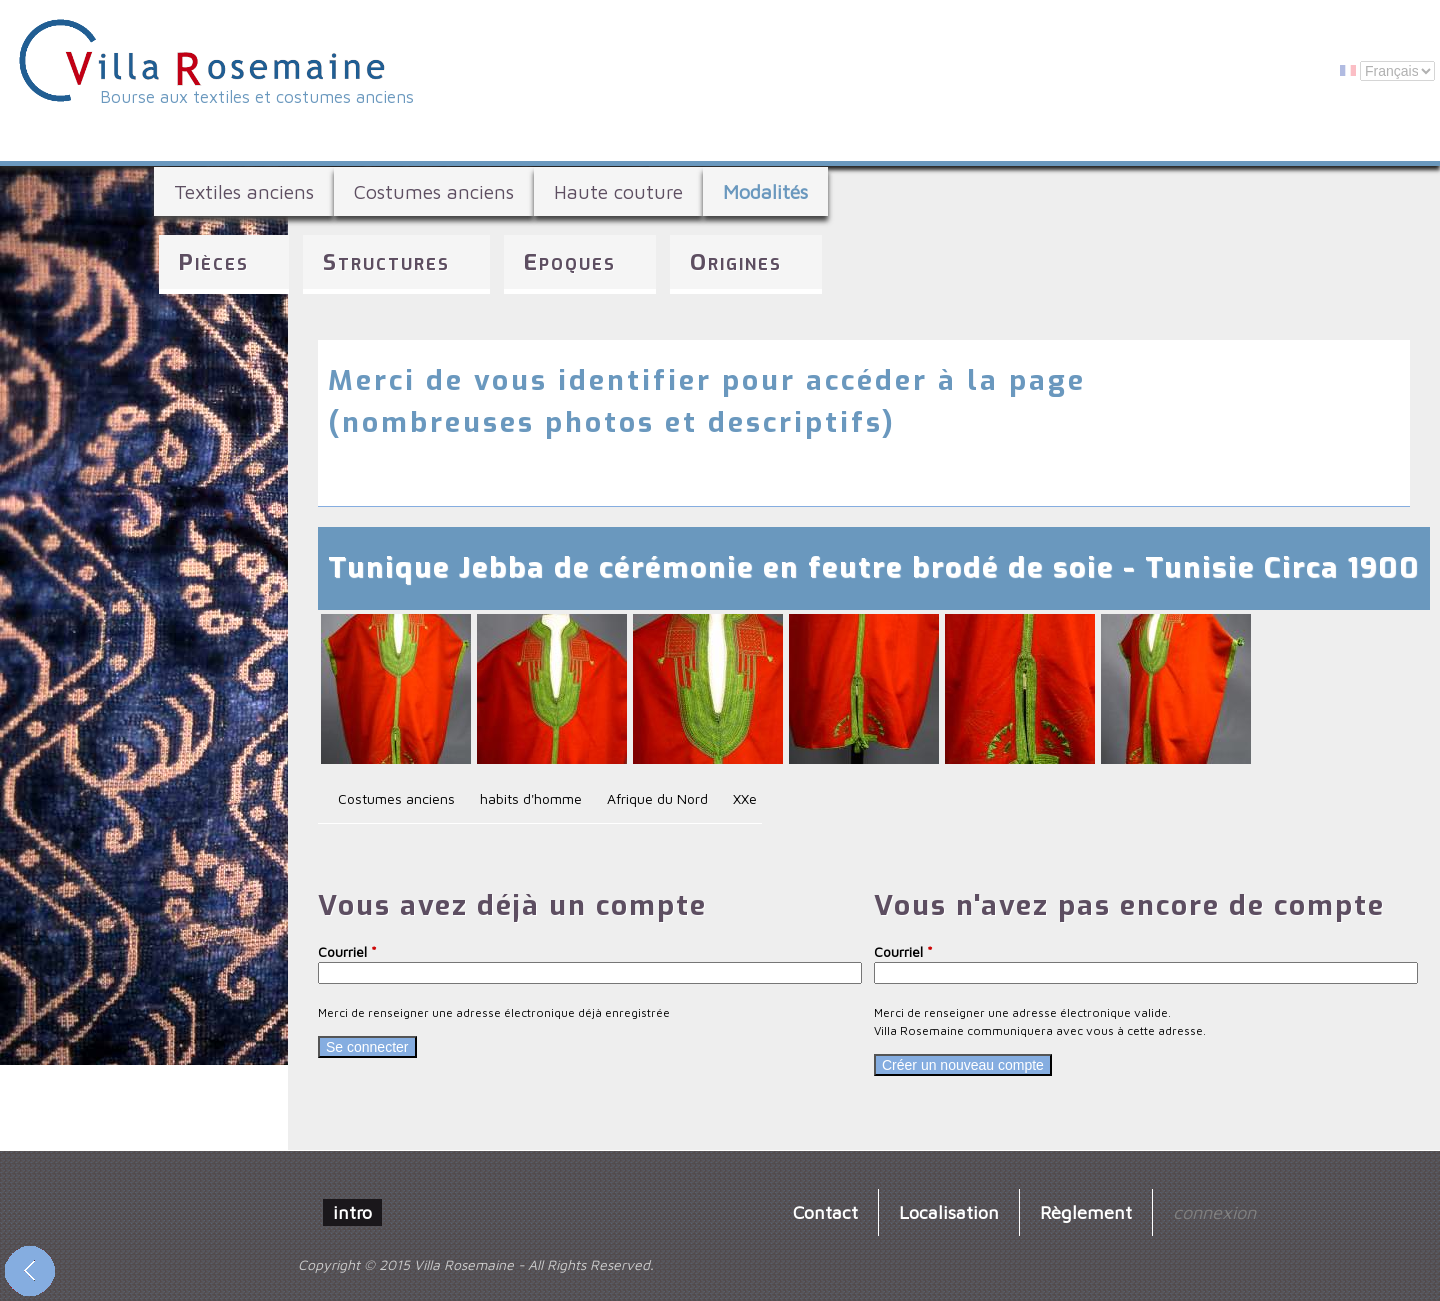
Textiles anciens (244, 191)
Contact (825, 1212)
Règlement (1086, 1212)
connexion (1214, 1212)
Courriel (347, 951)
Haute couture (618, 191)
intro (352, 1212)
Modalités (765, 191)
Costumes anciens (434, 191)
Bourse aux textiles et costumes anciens (257, 97)
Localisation (949, 1212)
